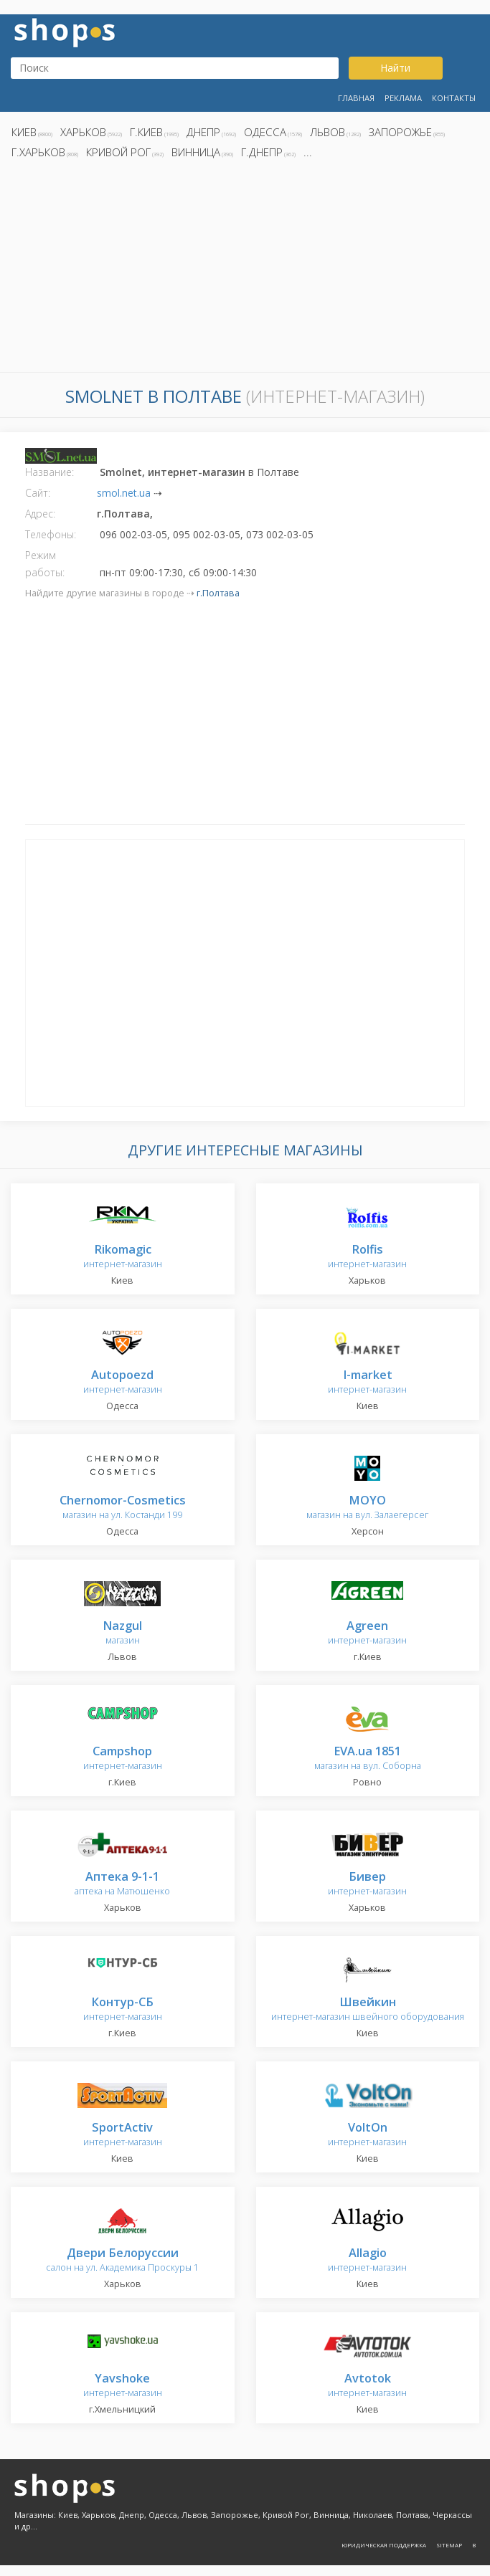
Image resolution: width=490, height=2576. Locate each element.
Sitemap (449, 2545)
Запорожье (400, 132)
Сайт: (37, 493)
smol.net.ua (124, 493)
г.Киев (146, 132)
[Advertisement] (245, 269)
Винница (195, 152)
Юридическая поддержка (383, 2545)
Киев (24, 132)
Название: (49, 472)
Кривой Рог (118, 152)
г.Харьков (38, 152)
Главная (356, 97)
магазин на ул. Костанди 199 (123, 1507)
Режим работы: (45, 563)
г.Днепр (262, 152)
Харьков (83, 132)
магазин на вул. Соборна (367, 1758)
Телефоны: (50, 534)
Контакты (454, 97)
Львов (327, 132)
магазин (122, 1633)
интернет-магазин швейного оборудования (367, 2009)
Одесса (265, 132)
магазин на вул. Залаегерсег (367, 1507)
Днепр (203, 132)
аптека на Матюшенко (122, 1884)
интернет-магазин (122, 1256)
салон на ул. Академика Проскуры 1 (122, 2260)
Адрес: (40, 513)
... (307, 152)
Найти (395, 68)
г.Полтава (218, 593)
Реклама (403, 97)
